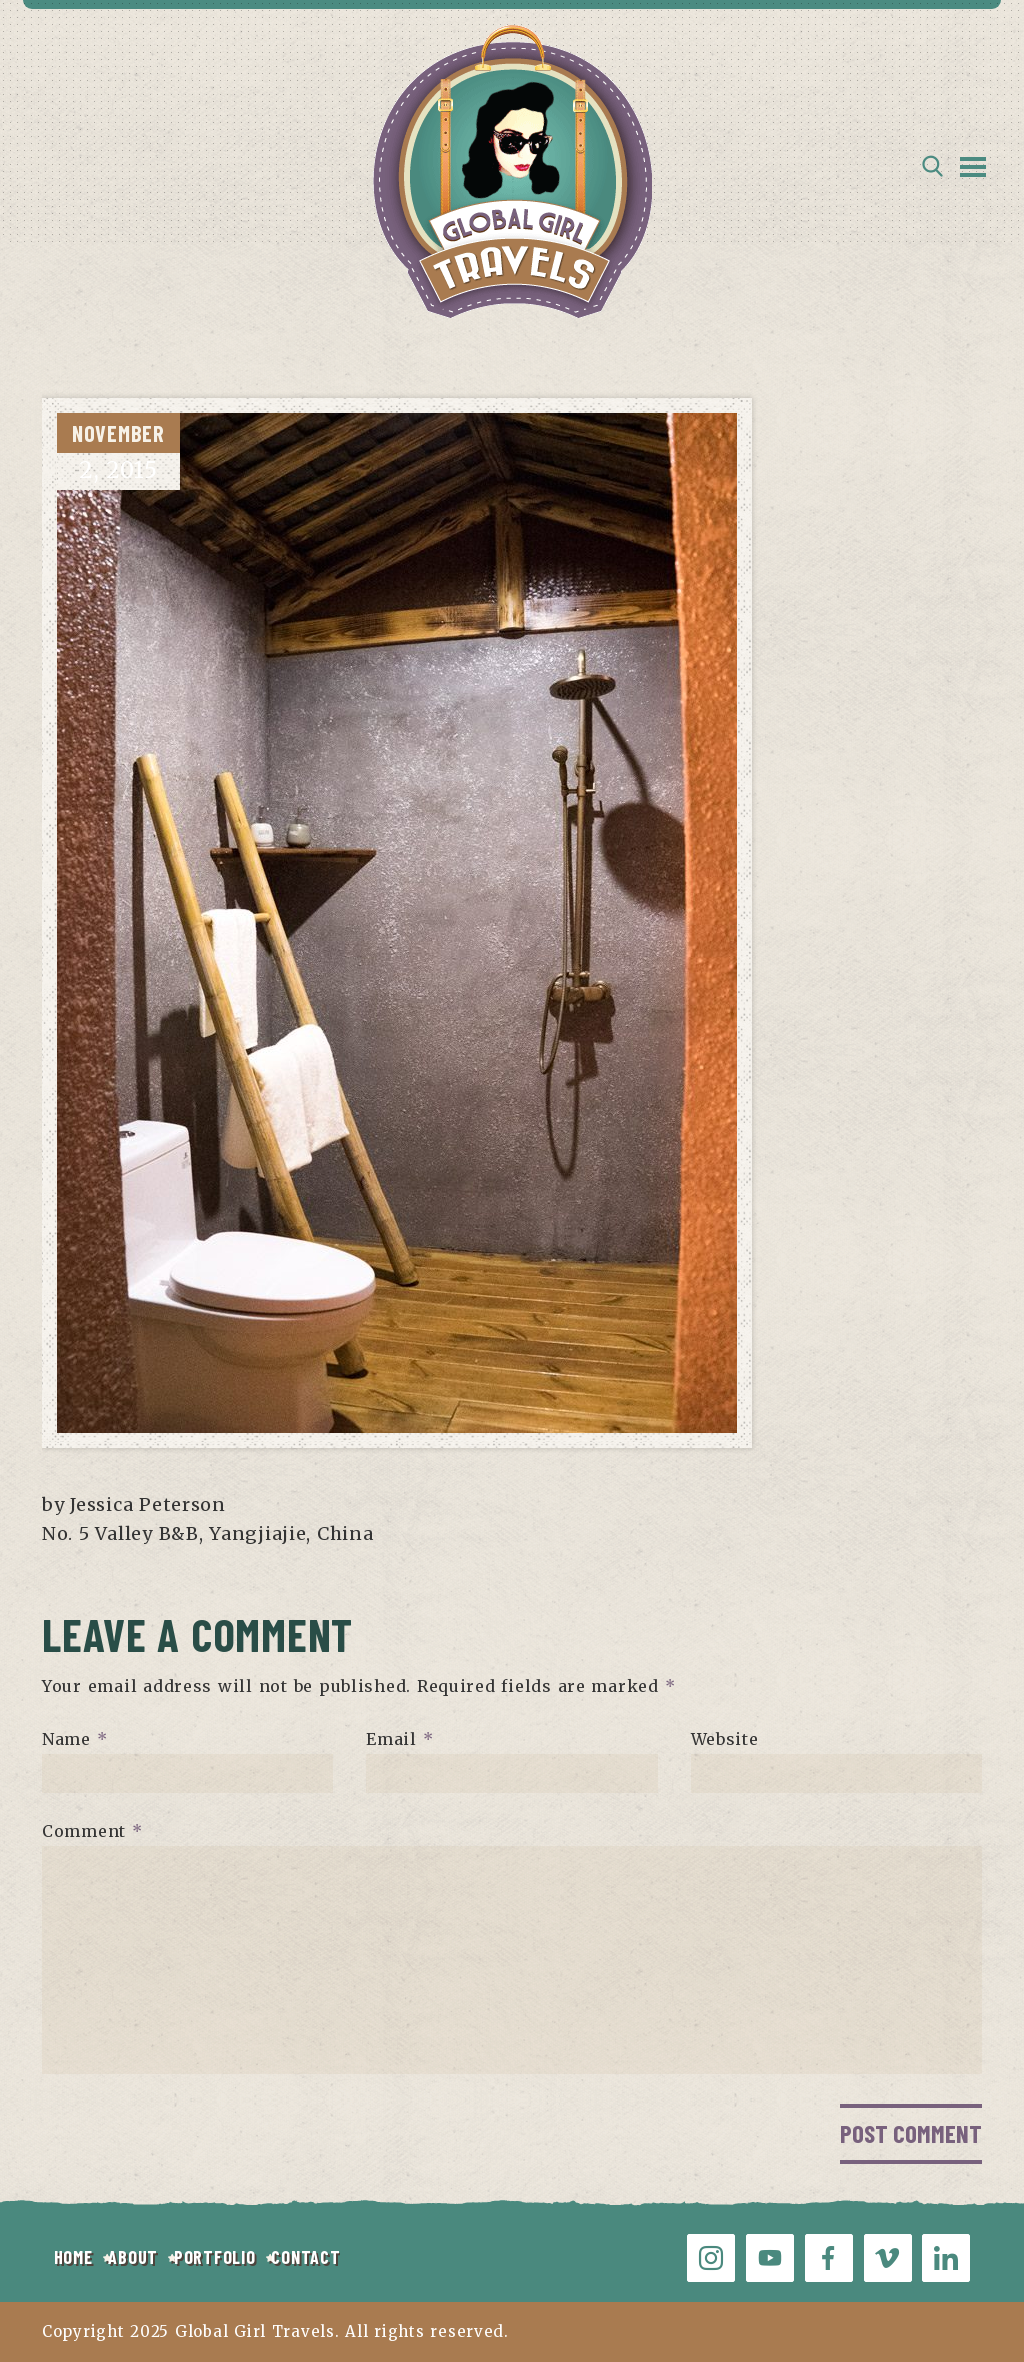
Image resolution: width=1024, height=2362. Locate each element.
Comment (92, 1831)
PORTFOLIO (214, 2257)
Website (725, 1739)
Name (74, 1739)
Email (399, 1739)
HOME (73, 2257)
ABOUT (133, 2257)
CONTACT (305, 2257)
